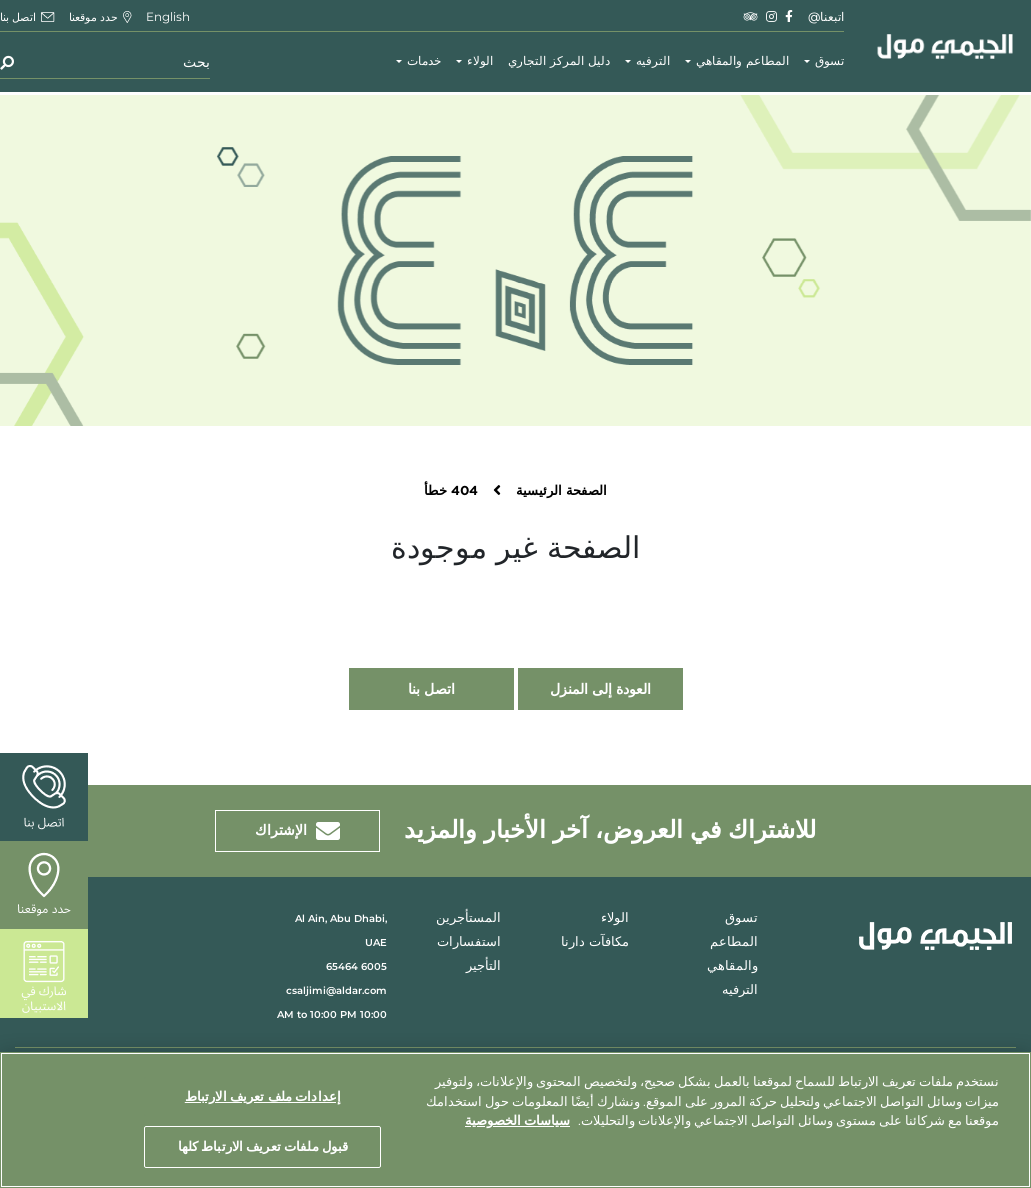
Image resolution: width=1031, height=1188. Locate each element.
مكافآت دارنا (595, 942)
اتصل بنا (431, 689)
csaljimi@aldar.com (336, 990)
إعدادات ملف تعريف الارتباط (263, 1096)
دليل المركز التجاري (559, 61)
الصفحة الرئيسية (561, 491)
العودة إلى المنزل (600, 689)
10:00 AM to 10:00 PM (332, 1014)
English (168, 16)
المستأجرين (468, 918)
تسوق (829, 61)
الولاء (480, 61)
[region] (515, 1120)
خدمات (424, 61)
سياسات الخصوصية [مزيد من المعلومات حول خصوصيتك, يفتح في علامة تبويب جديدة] (517, 1120)
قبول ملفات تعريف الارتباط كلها (263, 1146)
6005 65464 (356, 966)
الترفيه (653, 61)
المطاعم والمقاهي (742, 61)
